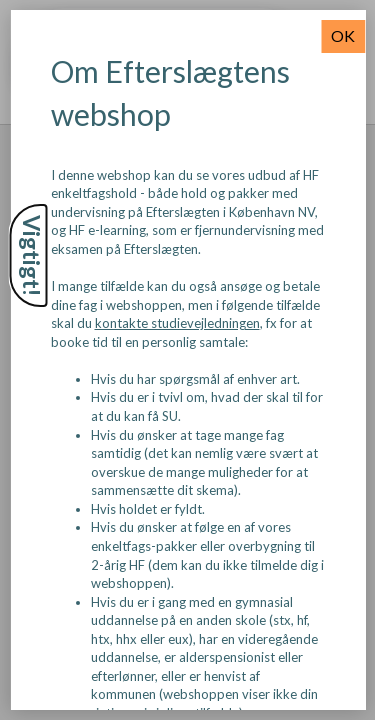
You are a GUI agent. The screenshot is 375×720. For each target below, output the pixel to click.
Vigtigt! (32, 255)
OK (343, 35)
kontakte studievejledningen (176, 323)
